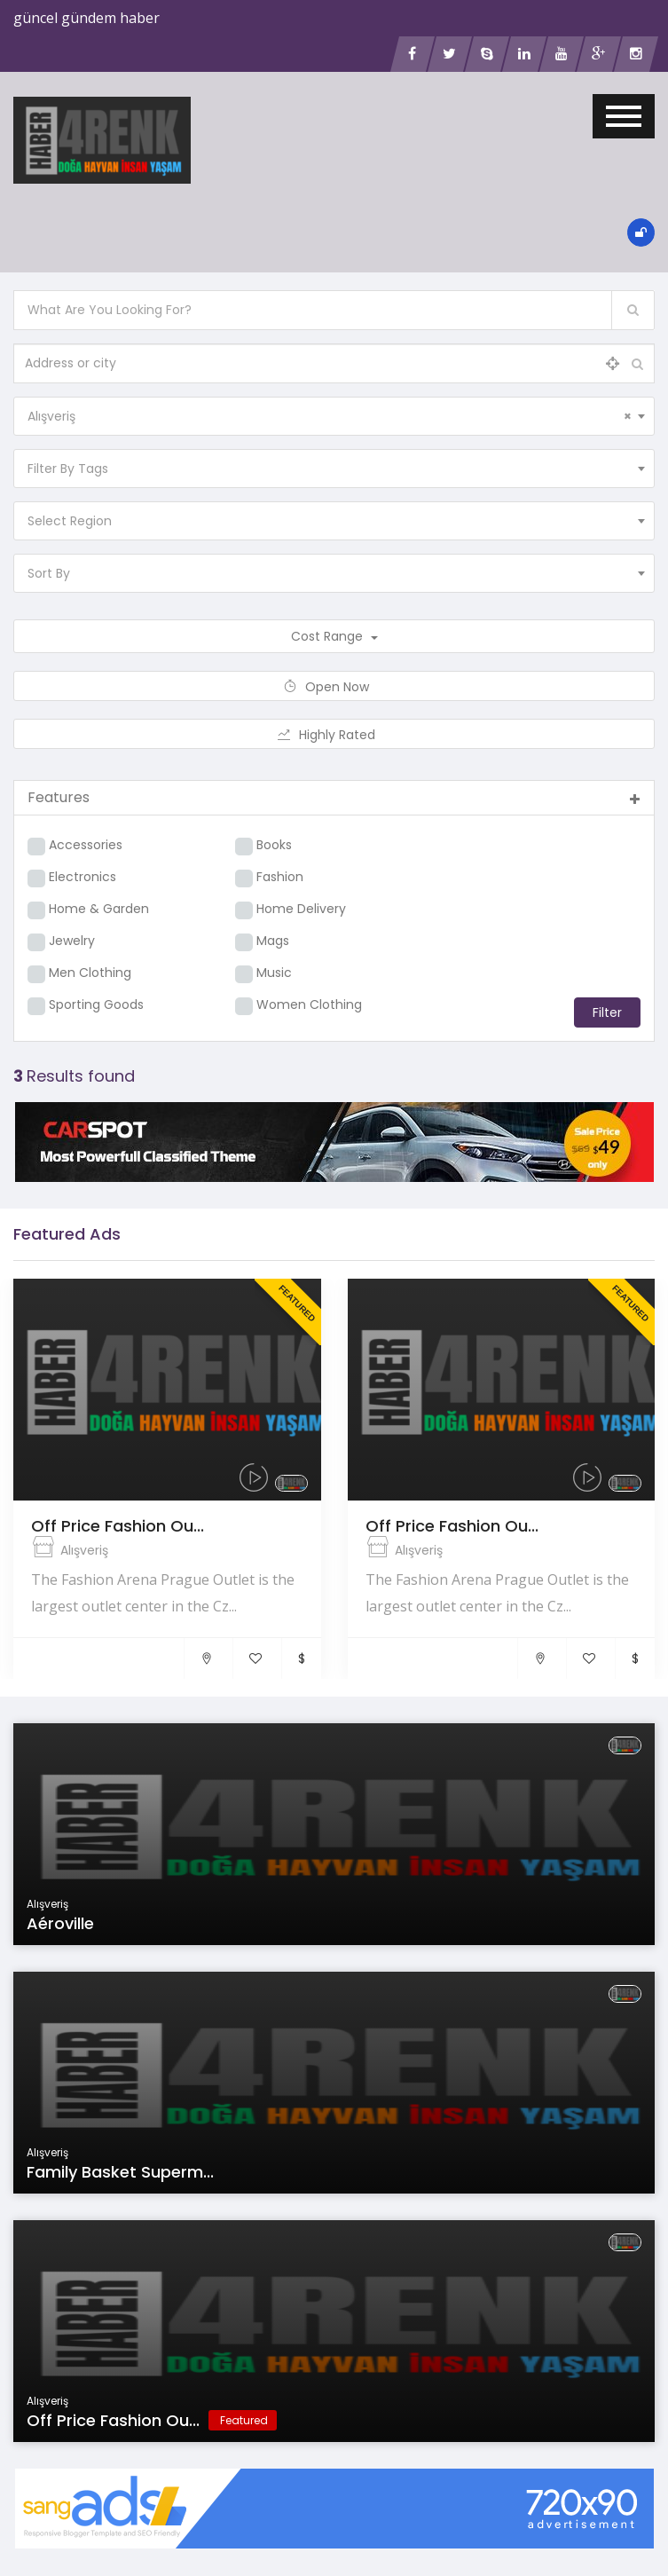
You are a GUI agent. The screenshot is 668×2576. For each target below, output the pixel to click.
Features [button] (334, 797)
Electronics (82, 877)
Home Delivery (301, 909)
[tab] (334, 798)
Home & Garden (99, 909)
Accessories (85, 845)
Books (274, 845)
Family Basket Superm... (120, 2172)
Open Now (334, 687)
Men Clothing (90, 972)
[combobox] (334, 416)
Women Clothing (309, 1004)
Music (274, 972)
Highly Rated (334, 735)
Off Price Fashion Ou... (117, 1526)
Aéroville (60, 1923)
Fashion (279, 877)
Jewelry (72, 940)
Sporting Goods (96, 1004)
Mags (272, 940)
